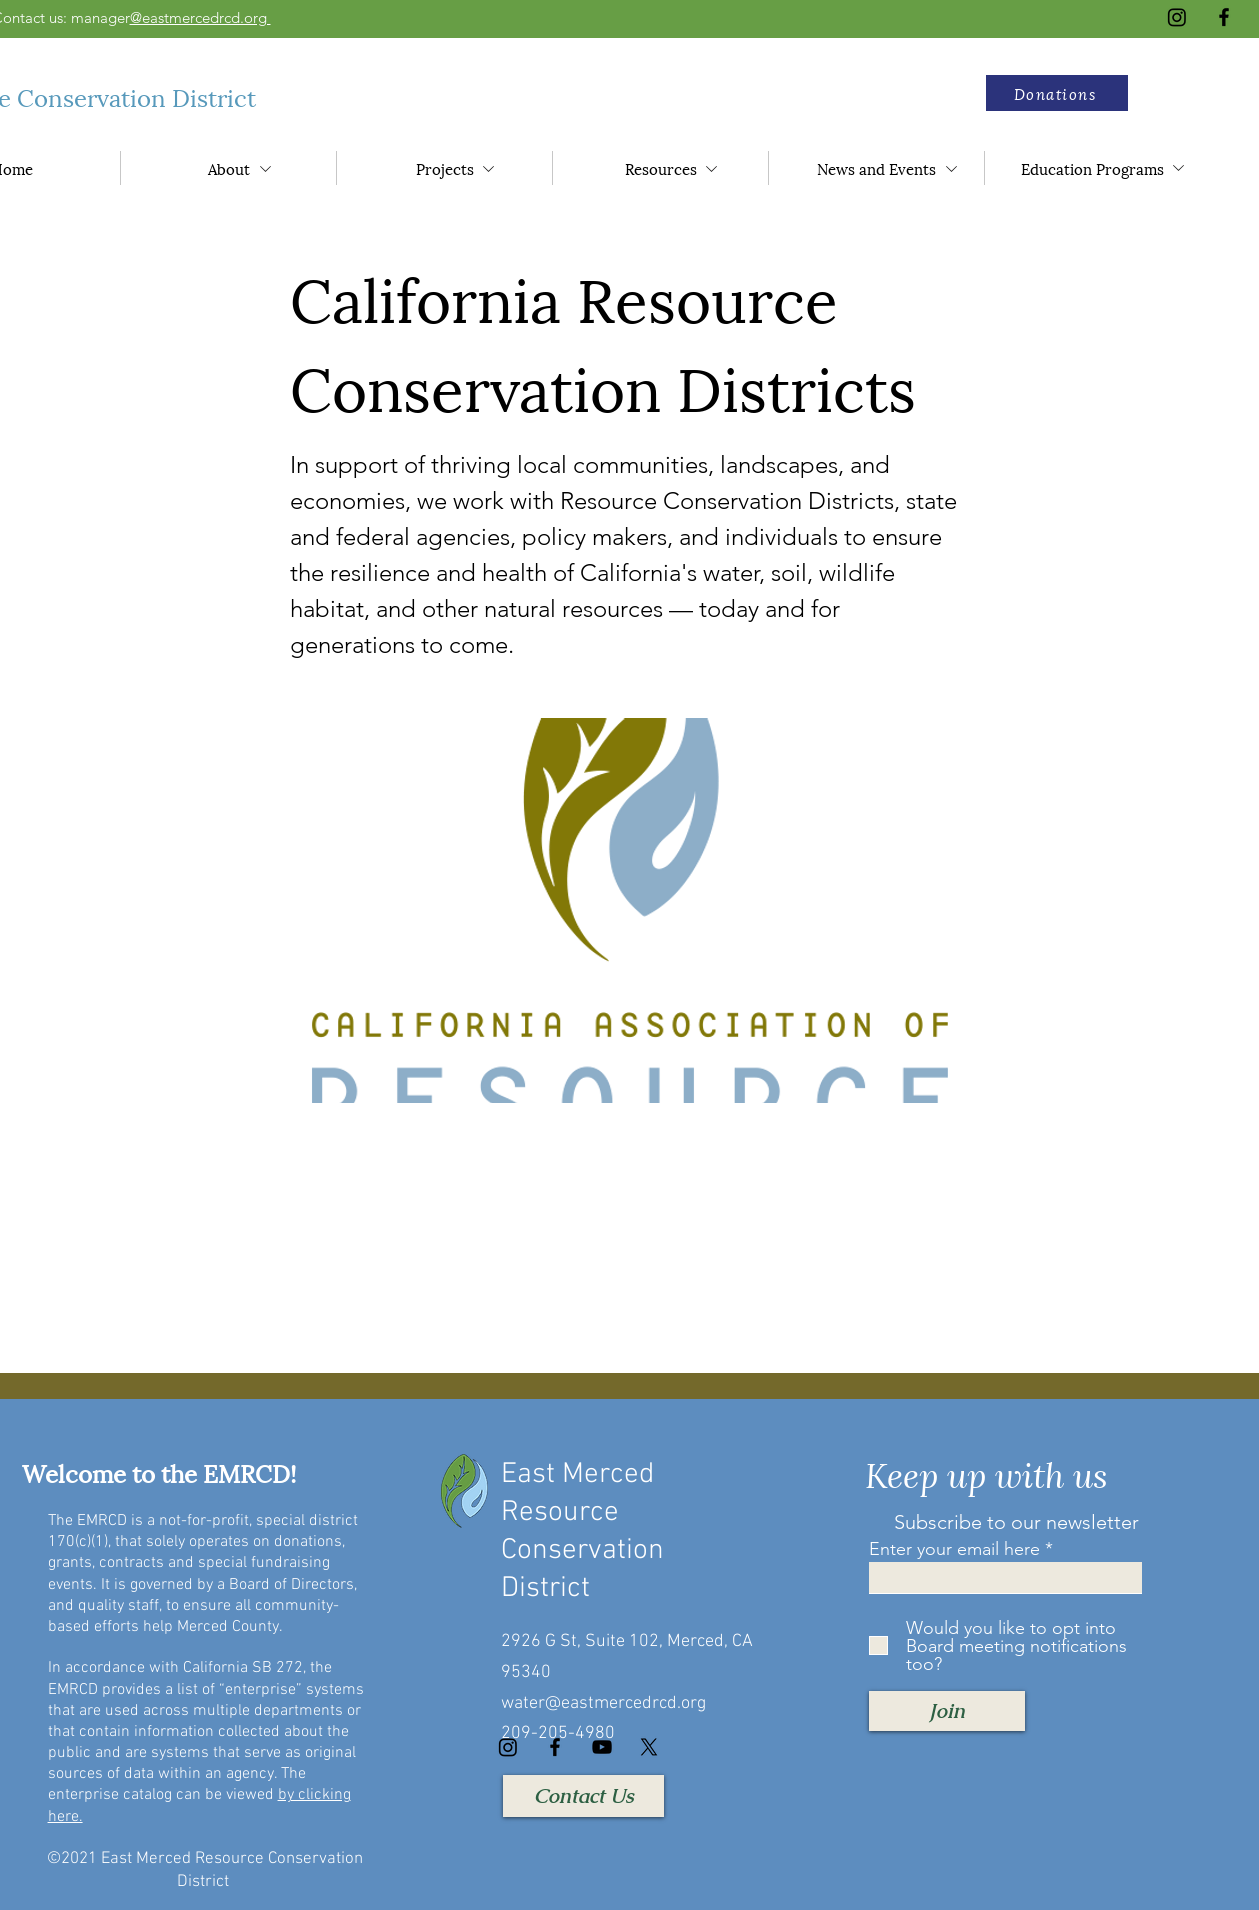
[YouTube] (602, 1747)
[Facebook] (1224, 17)
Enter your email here (954, 1549)
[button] (1057, 93)
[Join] (947, 1711)
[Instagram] (1177, 17)
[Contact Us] (583, 1796)
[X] (649, 1747)
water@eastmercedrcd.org (603, 1703)
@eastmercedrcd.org (200, 17)
